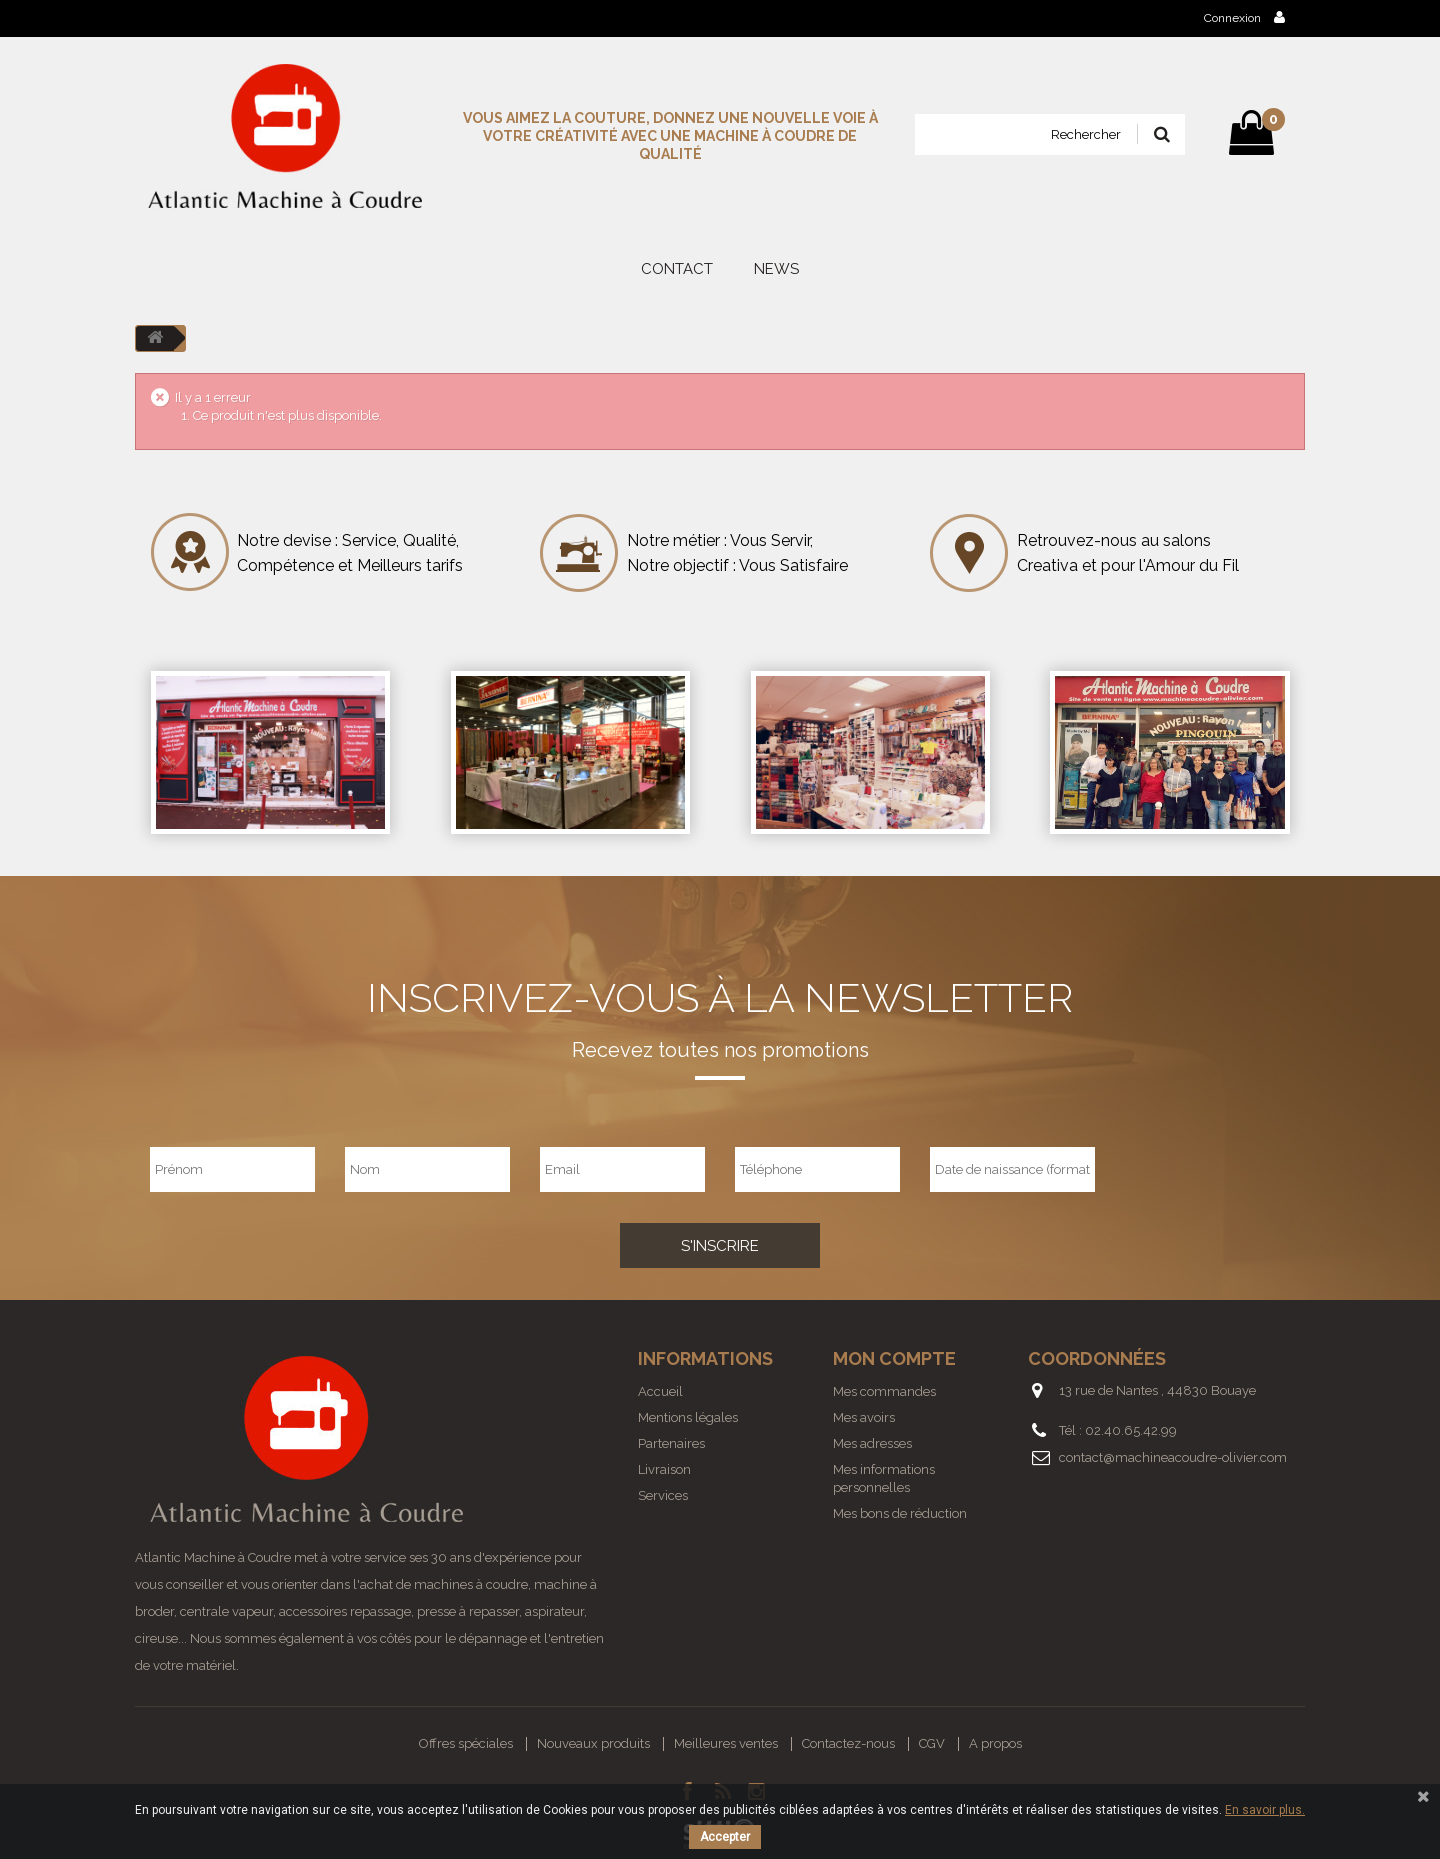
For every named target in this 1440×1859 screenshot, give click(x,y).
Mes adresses (872, 1443)
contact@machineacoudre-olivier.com (1173, 1457)
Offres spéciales (466, 1743)
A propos (995, 1743)
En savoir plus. (1265, 1810)
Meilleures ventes (726, 1743)
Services (663, 1495)
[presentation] (1227, 1168)
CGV (932, 1743)
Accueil (660, 1391)
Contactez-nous (848, 1743)
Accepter (725, 1837)
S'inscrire (720, 1246)
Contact (677, 269)
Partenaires (671, 1443)
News (776, 269)
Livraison (664, 1469)
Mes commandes (884, 1391)
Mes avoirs (864, 1417)
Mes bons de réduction (900, 1513)
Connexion (1244, 17)
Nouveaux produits (593, 1743)
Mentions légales (688, 1417)
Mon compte (894, 1358)
